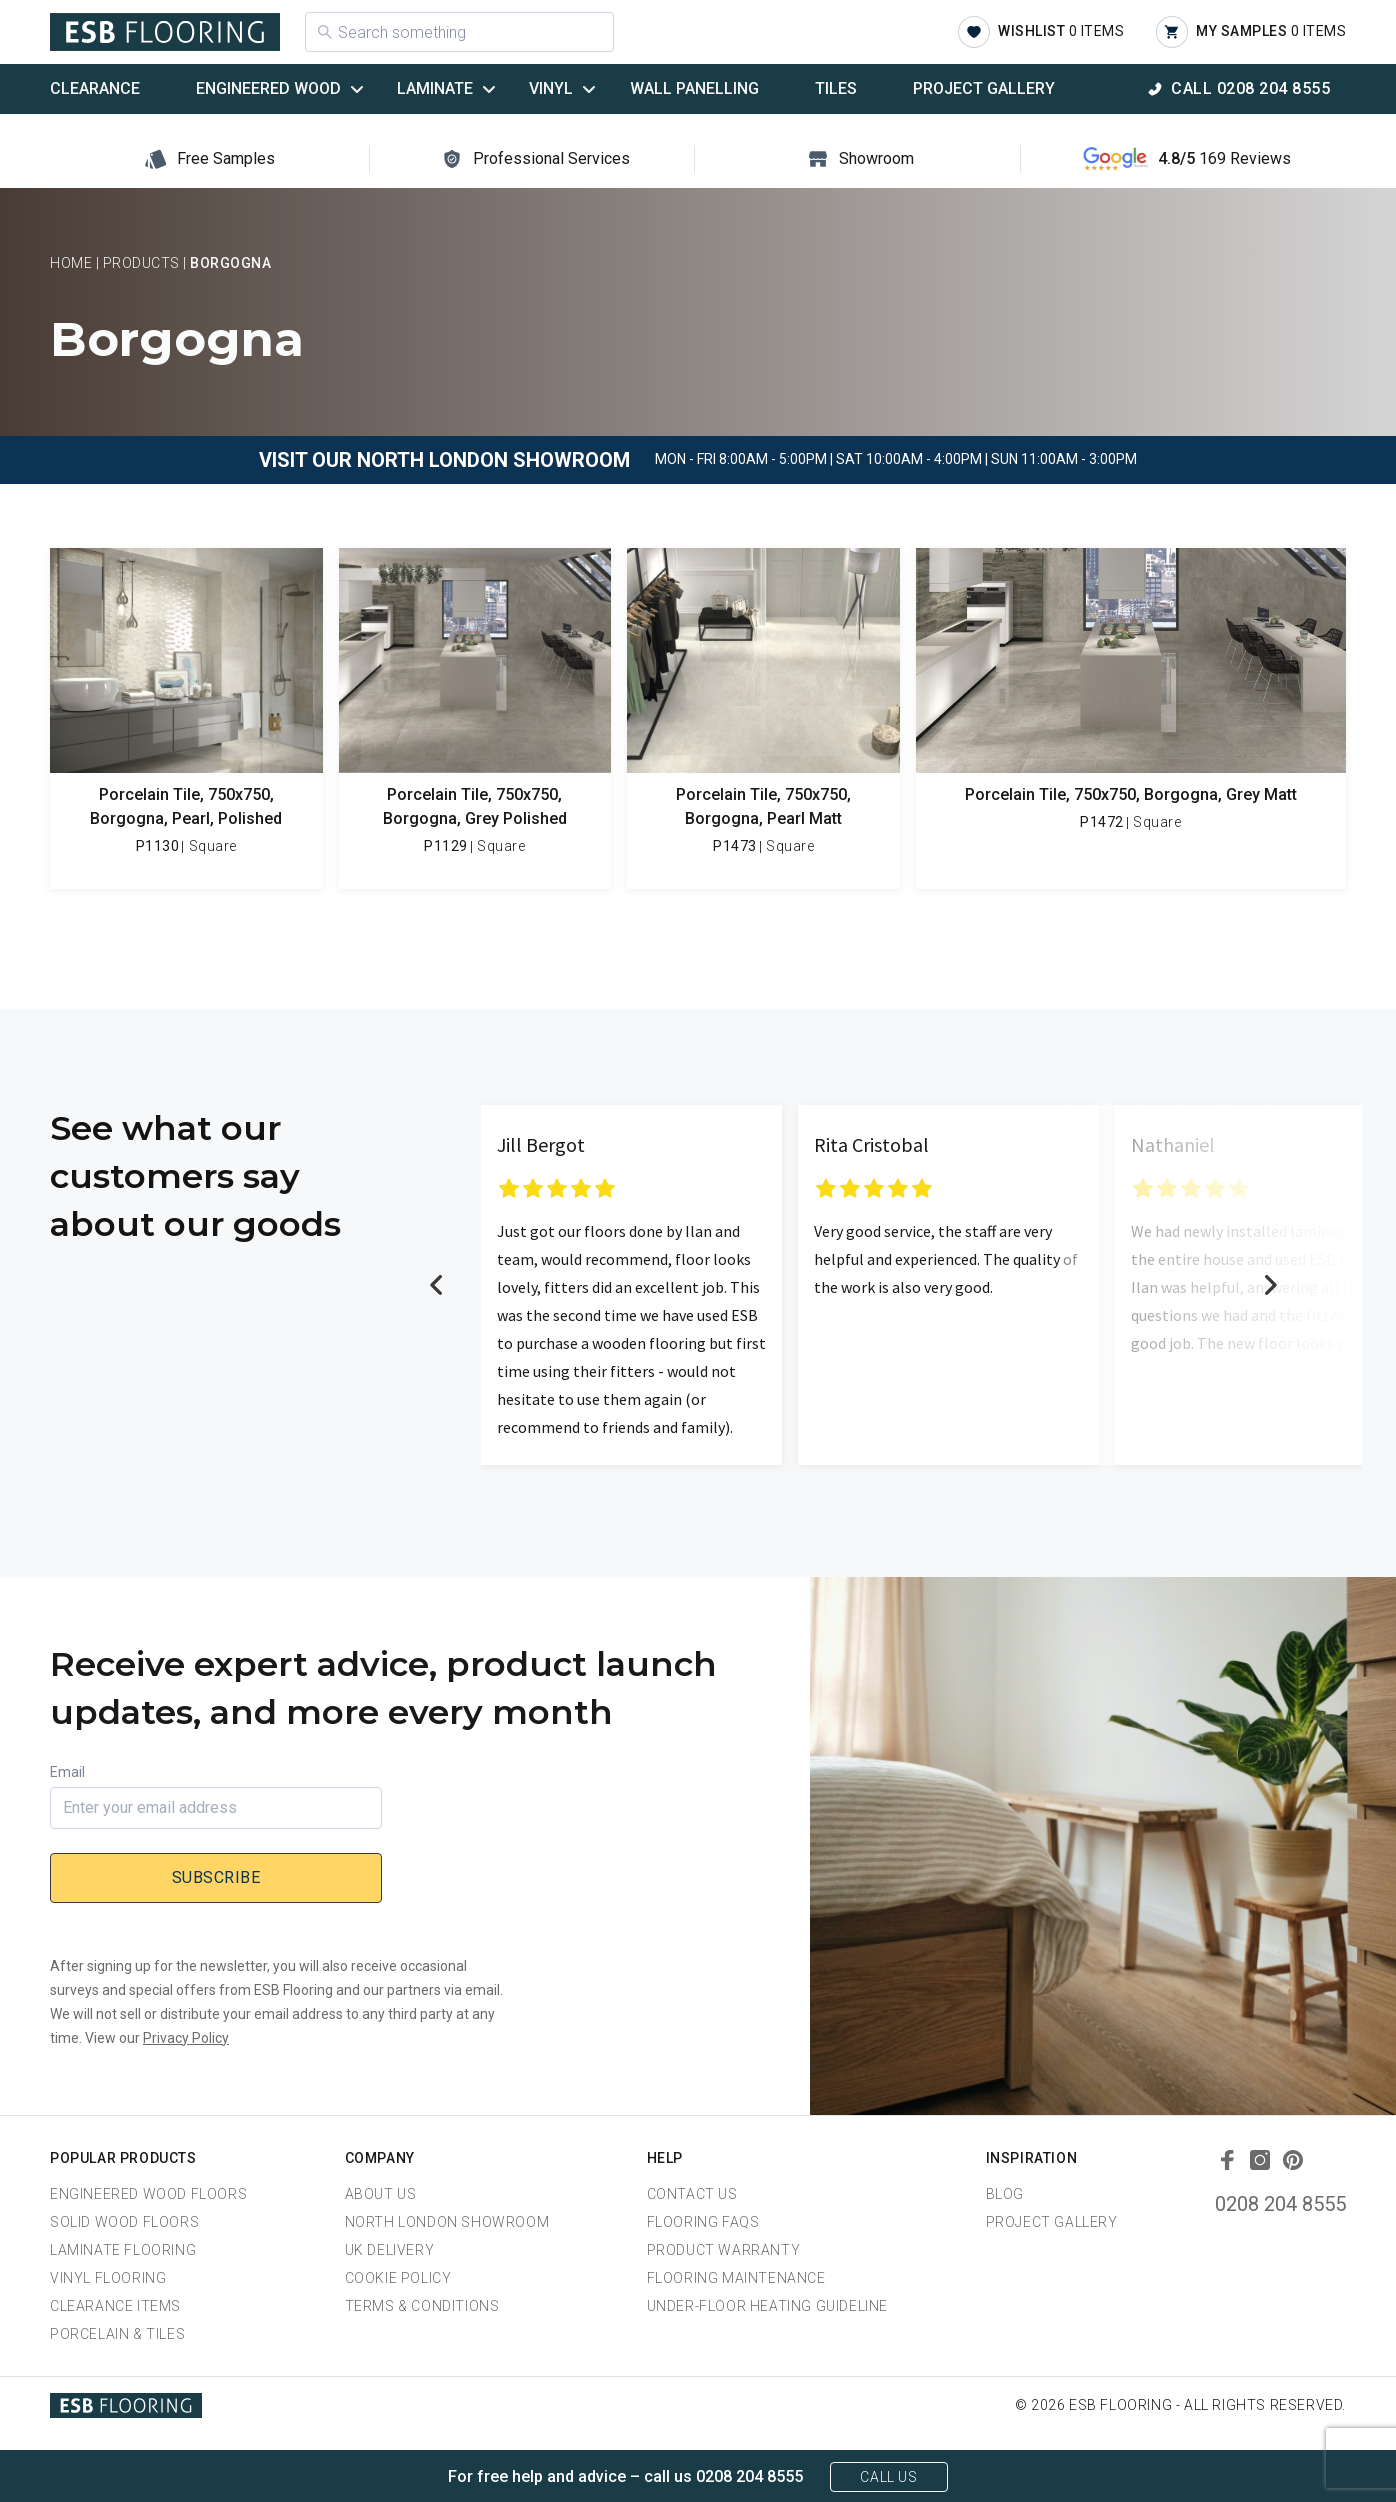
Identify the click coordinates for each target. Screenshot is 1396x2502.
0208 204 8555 (1280, 2204)
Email (67, 1772)
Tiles (836, 88)
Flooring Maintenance (736, 2278)
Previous (437, 1285)
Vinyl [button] (551, 88)
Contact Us (692, 2194)
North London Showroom (447, 2222)
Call (1250, 88)
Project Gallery (984, 88)
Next (1270, 1285)
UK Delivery (390, 2250)
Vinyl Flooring (108, 2278)
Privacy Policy (186, 2038)
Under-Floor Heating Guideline (767, 2306)
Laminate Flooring (123, 2250)
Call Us (888, 2477)
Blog (1005, 2194)
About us (381, 2194)
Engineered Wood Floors (148, 2194)
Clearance (95, 88)
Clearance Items (115, 2306)
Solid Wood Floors (124, 2222)
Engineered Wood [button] (268, 88)
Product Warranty (724, 2250)
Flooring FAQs (703, 2222)
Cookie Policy (398, 2278)
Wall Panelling (694, 88)
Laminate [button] (435, 88)
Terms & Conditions (422, 2306)
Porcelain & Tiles (117, 2334)
